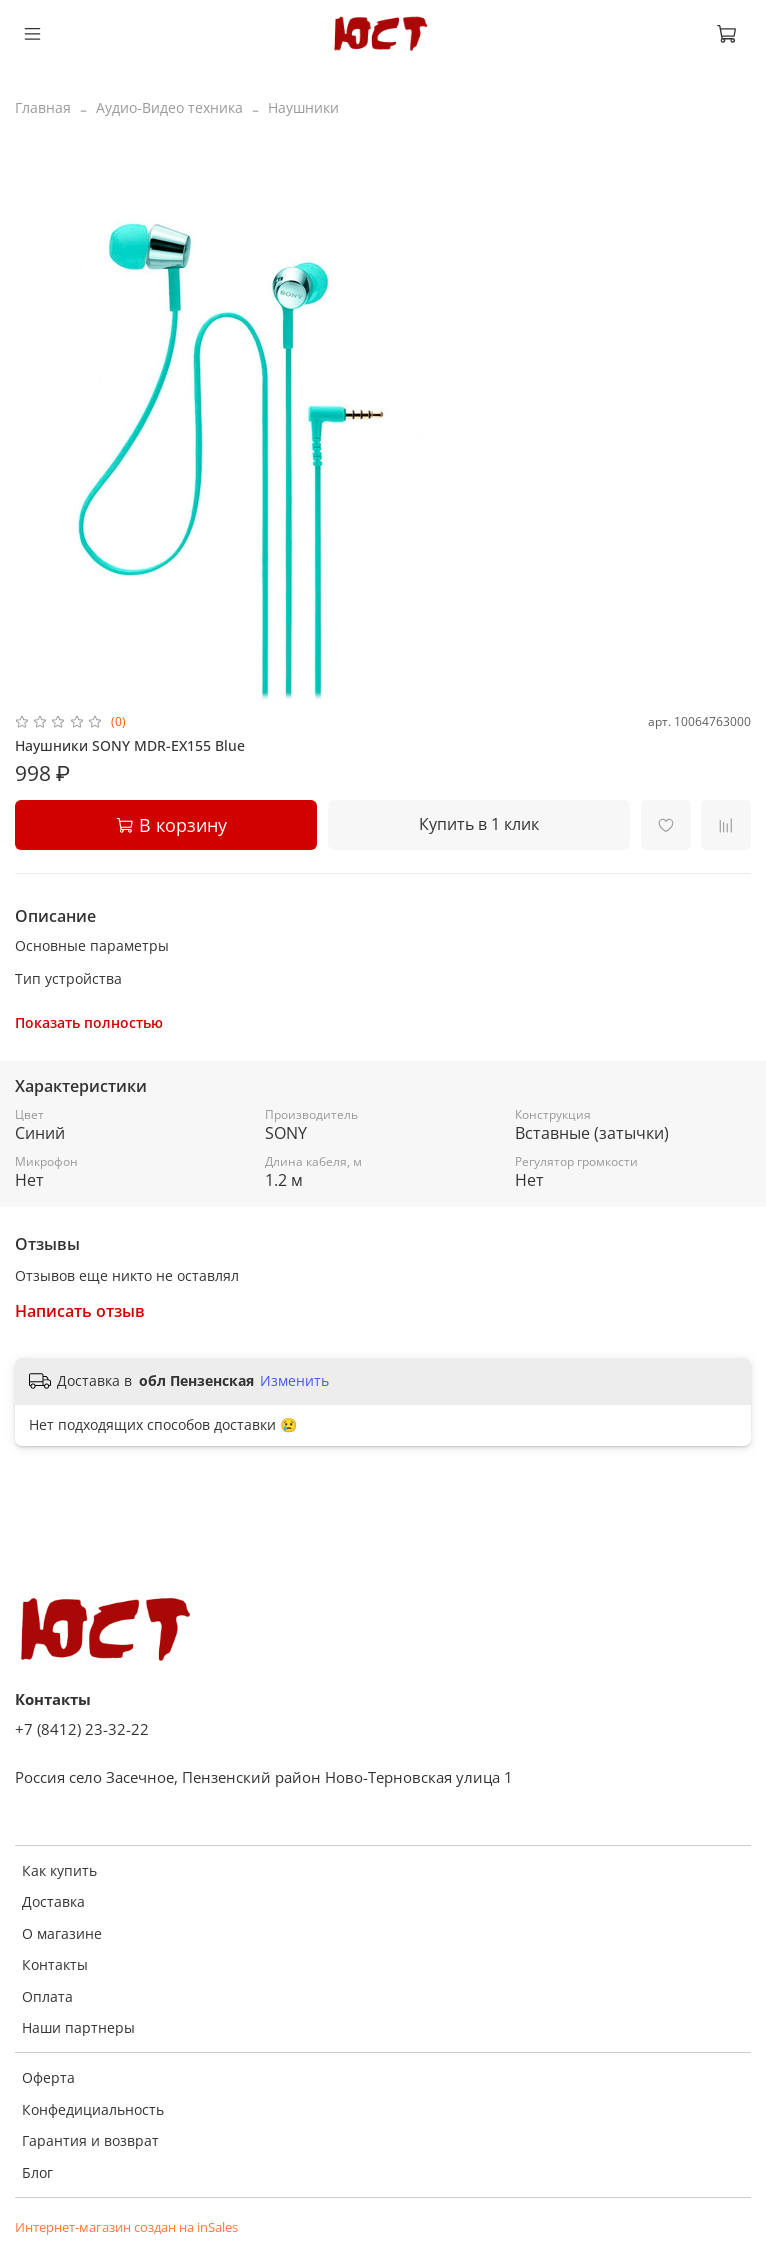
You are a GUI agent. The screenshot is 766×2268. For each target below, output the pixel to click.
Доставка (53, 1901)
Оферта (48, 2077)
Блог (37, 2172)
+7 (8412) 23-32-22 (82, 1729)
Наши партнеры (78, 2027)
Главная (43, 107)
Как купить (59, 1870)
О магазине (62, 1933)
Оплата (47, 1996)
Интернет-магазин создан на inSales (126, 2227)
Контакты (55, 1964)
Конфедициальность (93, 2109)
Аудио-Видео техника (169, 107)
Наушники (303, 107)
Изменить (294, 1381)
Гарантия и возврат (90, 2140)
